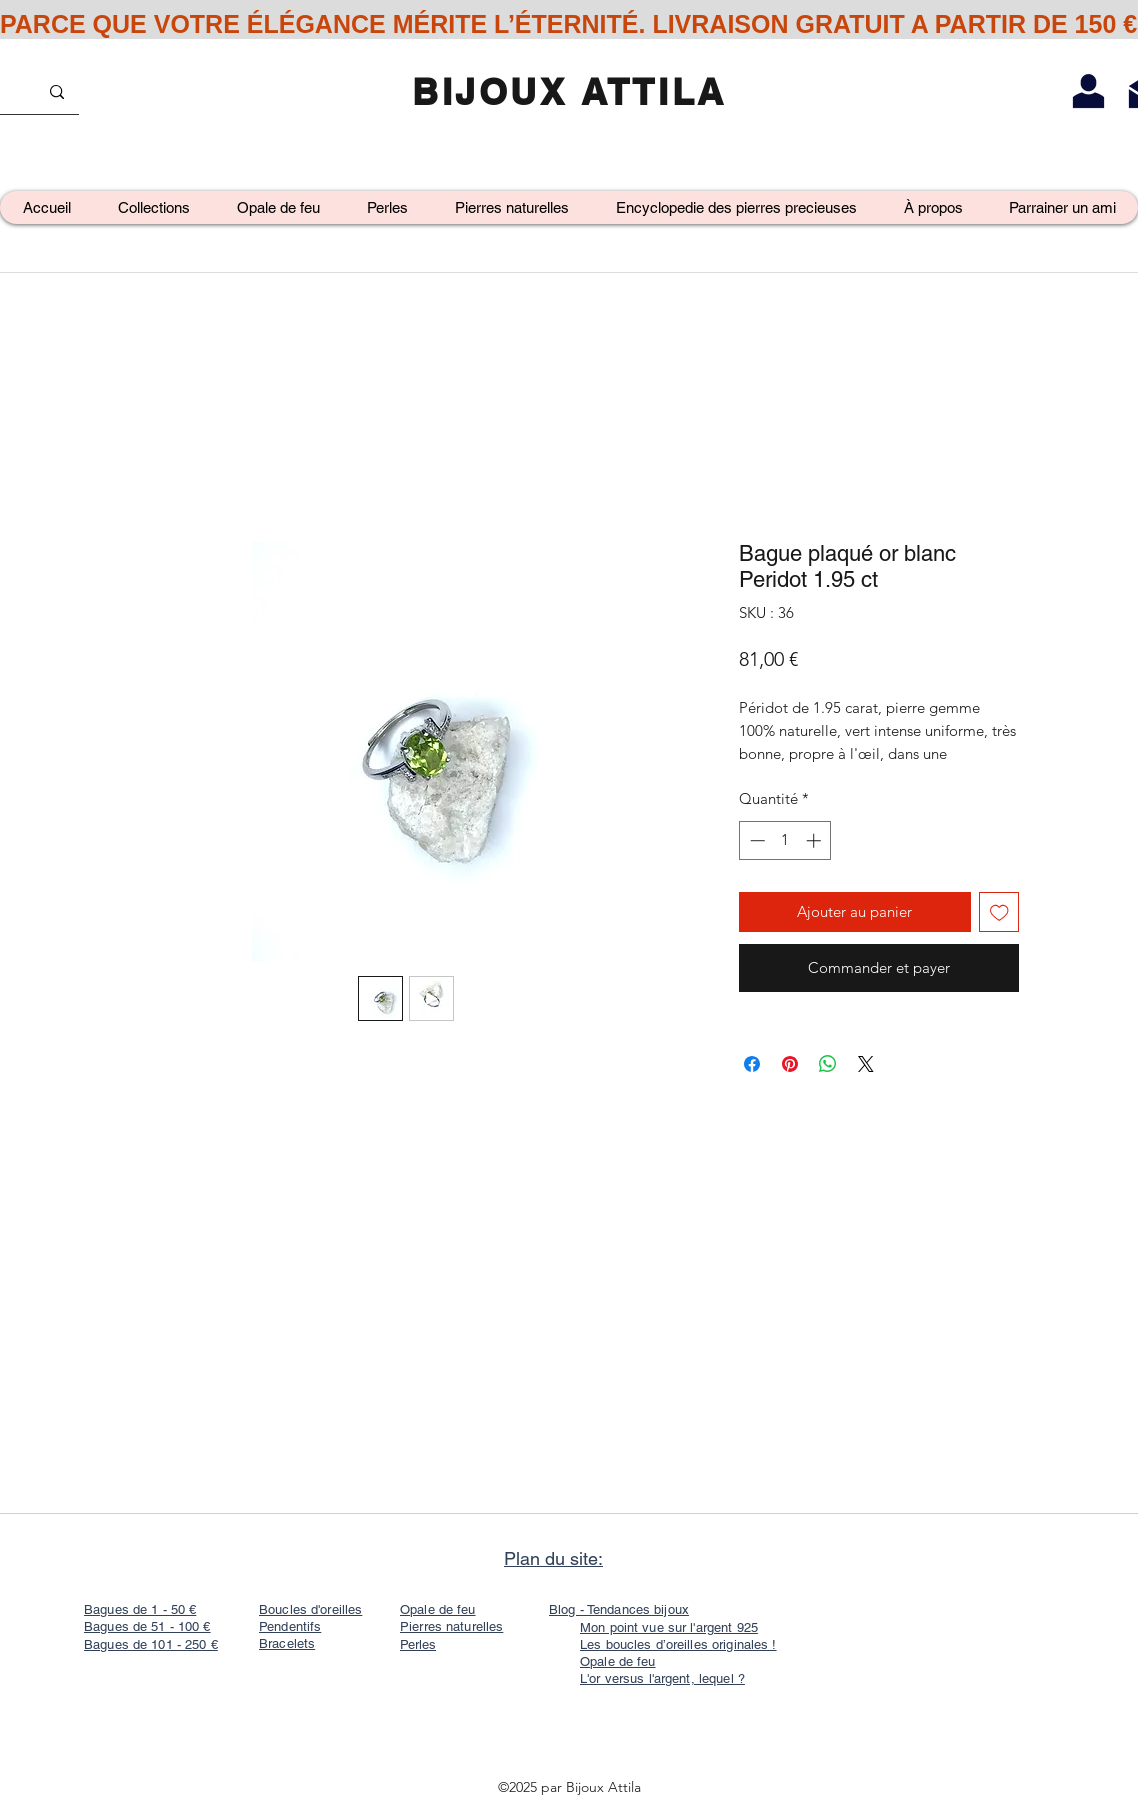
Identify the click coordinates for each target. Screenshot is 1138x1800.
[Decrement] (755, 840)
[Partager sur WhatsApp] (828, 1064)
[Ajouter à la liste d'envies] (999, 912)
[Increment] (815, 840)
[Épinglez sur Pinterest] (790, 1064)
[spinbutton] (785, 840)
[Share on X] (866, 1064)
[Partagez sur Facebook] (752, 1064)
